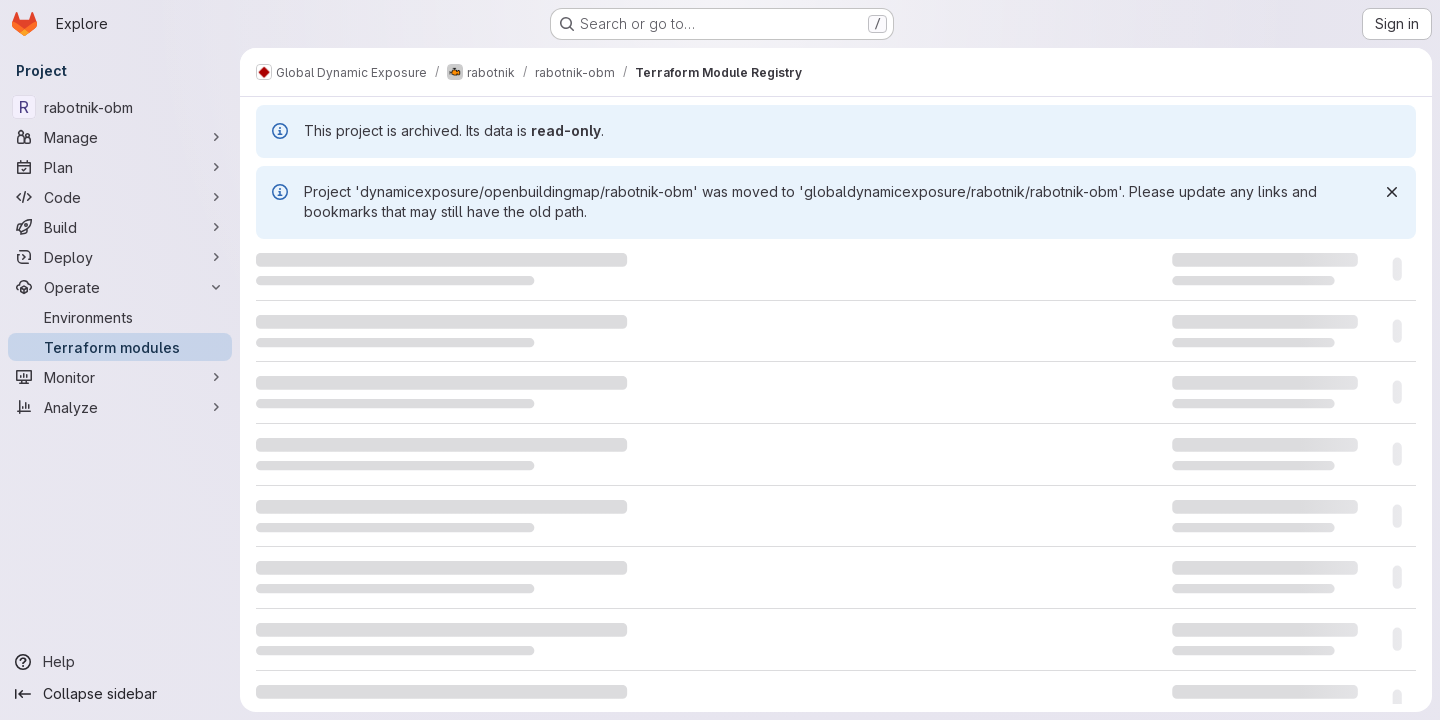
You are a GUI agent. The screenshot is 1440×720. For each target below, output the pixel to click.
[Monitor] (120, 377)
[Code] (120, 197)
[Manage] (120, 137)
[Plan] (120, 167)
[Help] (120, 662)
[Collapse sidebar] (120, 694)
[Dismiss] (1392, 192)
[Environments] (120, 317)
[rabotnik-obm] (120, 107)
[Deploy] (120, 257)
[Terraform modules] (120, 347)
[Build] (120, 227)
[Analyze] (120, 407)
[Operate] (120, 287)
